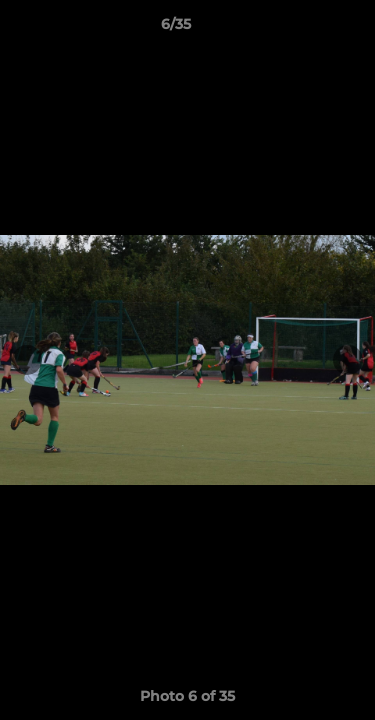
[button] (303, 29)
